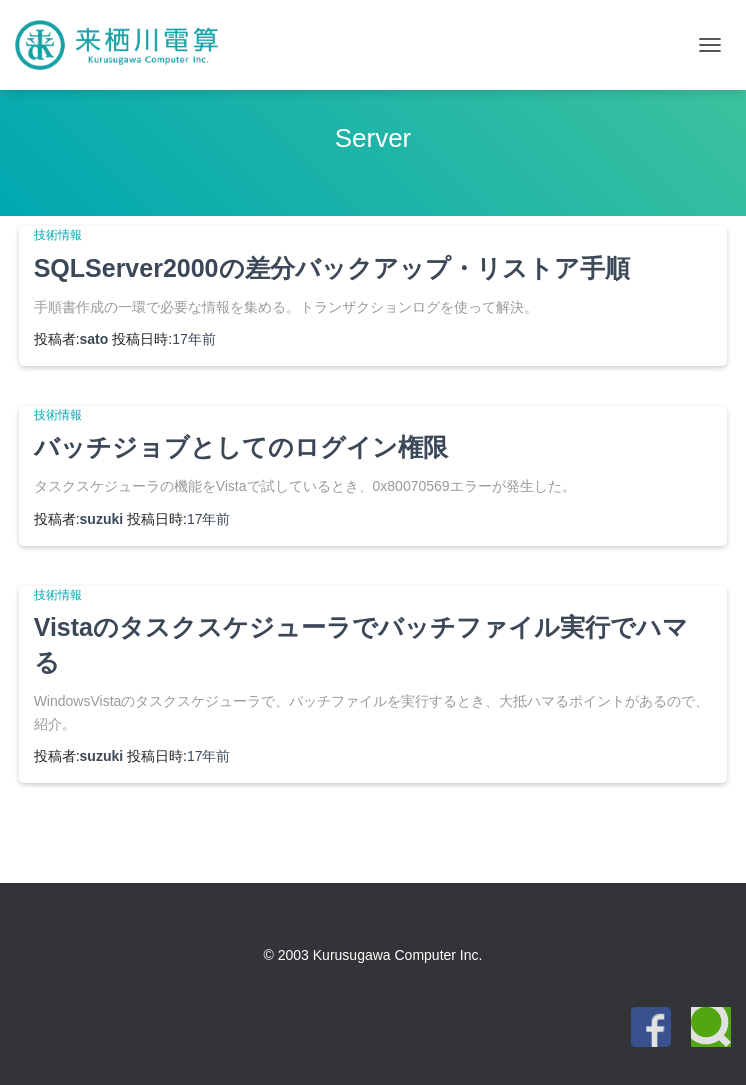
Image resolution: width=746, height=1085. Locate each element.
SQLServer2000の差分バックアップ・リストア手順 (332, 268)
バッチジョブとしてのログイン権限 (241, 447)
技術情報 (58, 235)
